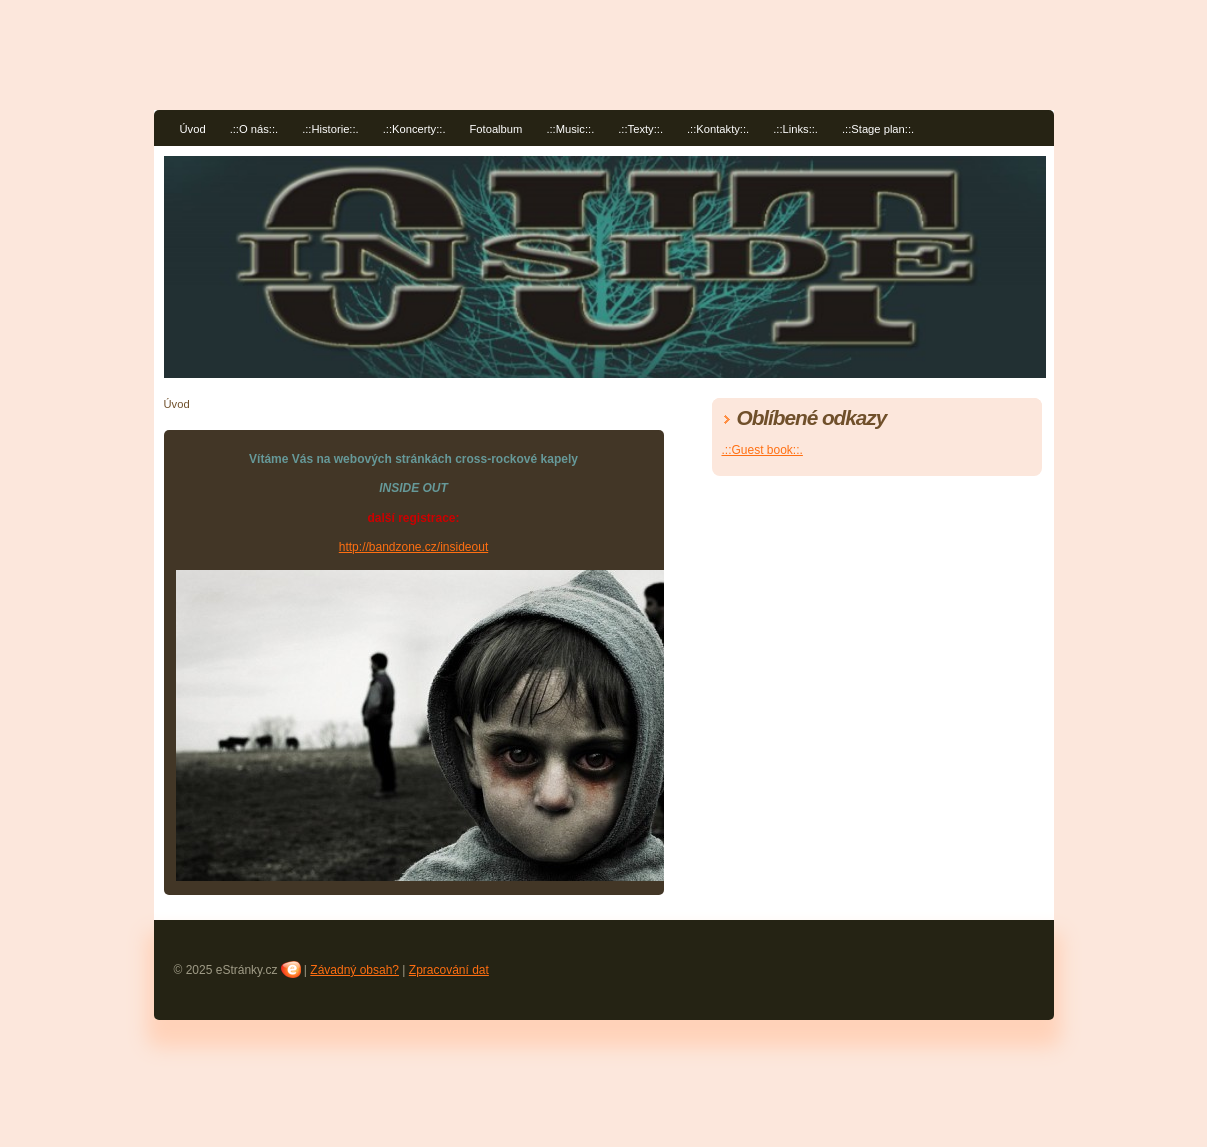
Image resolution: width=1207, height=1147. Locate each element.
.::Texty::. (640, 129)
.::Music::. (570, 129)
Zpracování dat (449, 970)
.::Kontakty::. (718, 129)
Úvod (193, 129)
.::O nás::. (254, 129)
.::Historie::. (330, 129)
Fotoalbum (496, 129)
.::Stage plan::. (878, 129)
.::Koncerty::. (414, 129)
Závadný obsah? (354, 970)
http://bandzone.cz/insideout (413, 547)
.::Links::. (795, 129)
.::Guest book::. (762, 450)
